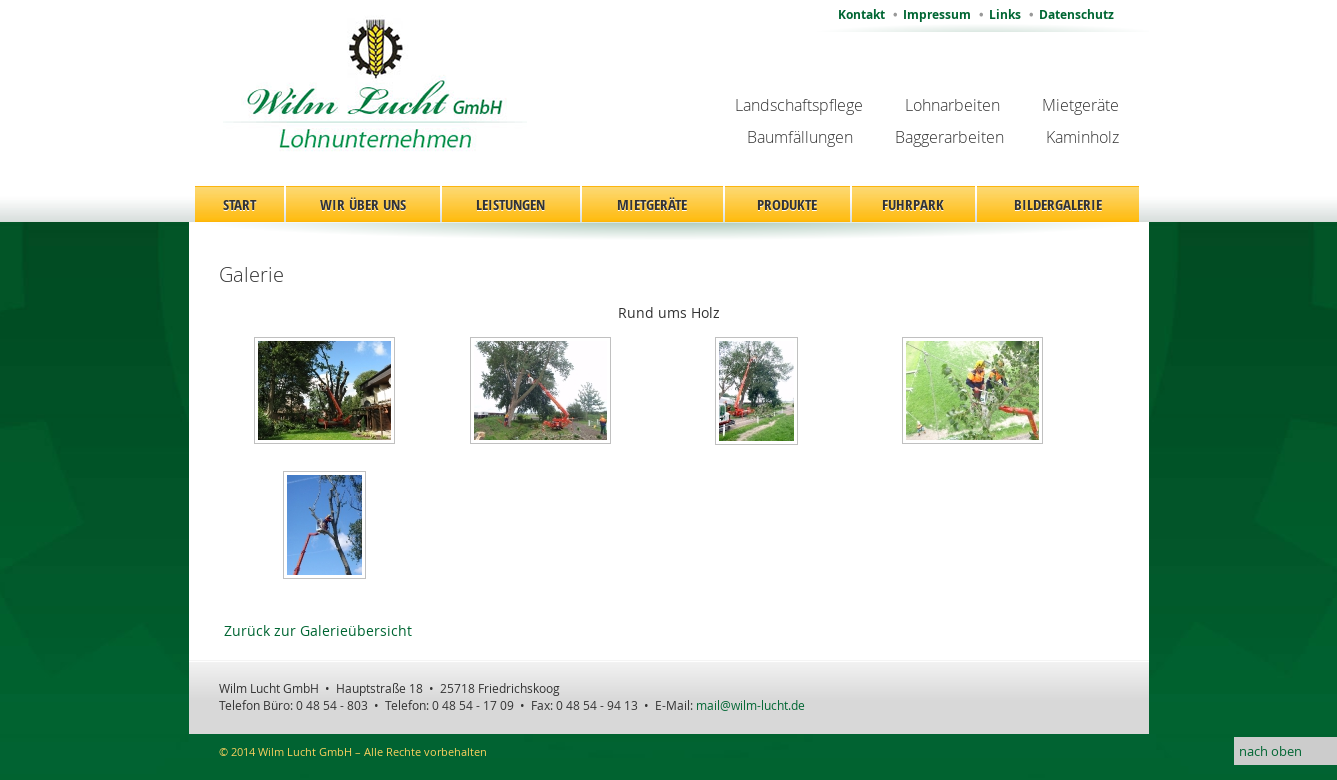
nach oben (1270, 751)
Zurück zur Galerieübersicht (318, 631)
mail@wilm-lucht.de (750, 705)
